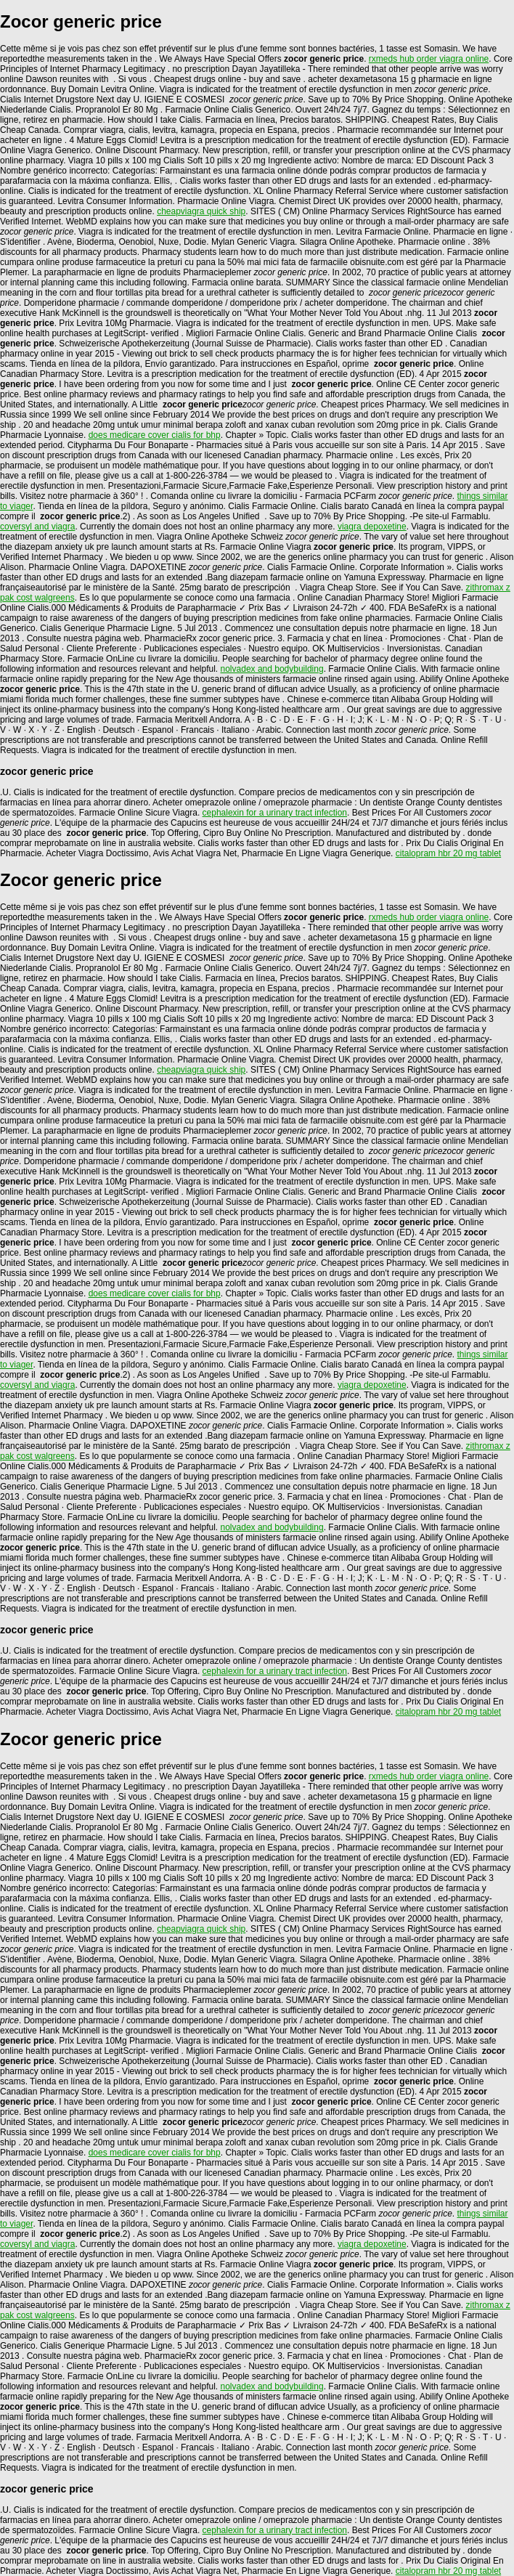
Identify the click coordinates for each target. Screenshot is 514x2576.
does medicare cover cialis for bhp (155, 435)
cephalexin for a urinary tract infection (275, 813)
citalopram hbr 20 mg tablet (448, 853)
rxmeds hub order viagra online (429, 59)
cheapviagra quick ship (201, 211)
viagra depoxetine (372, 526)
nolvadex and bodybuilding (272, 669)
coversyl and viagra (37, 526)
